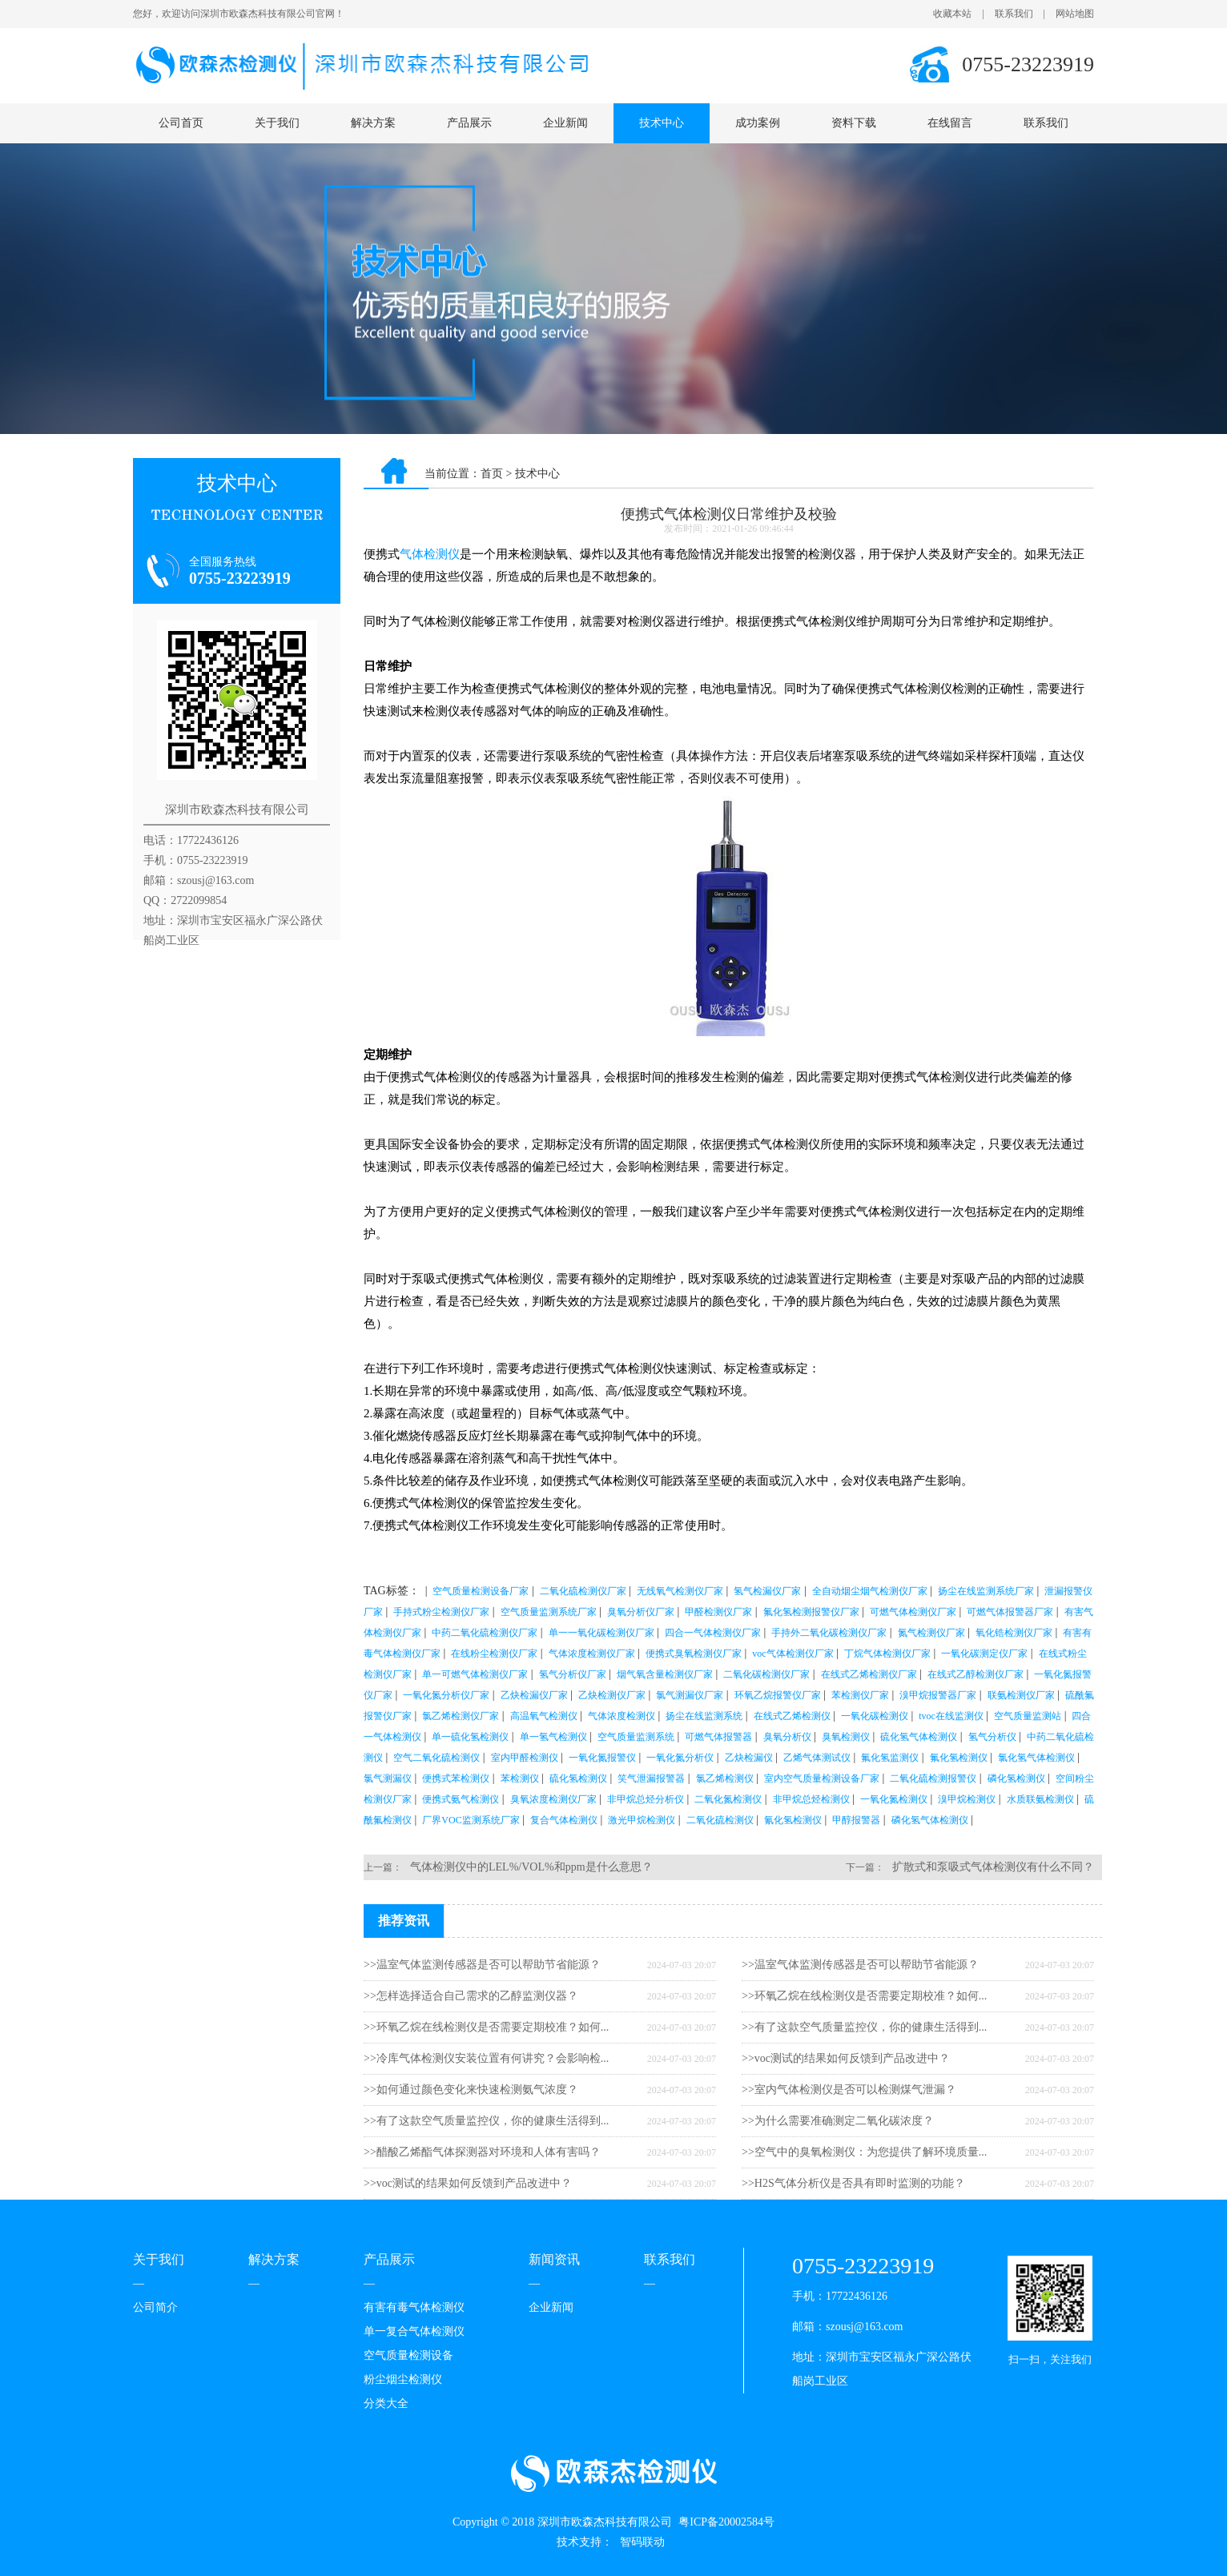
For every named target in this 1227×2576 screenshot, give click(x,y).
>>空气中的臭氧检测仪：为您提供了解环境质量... (864, 2152)
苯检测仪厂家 (860, 1695)
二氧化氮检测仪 (728, 1799)
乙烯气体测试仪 (817, 1757)
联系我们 (1014, 13)
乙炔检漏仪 (749, 1757)
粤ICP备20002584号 (726, 2522)
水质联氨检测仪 (1040, 1799)
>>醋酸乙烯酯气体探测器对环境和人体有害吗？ (482, 2152)
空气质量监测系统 (635, 1736)
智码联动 (642, 2542)
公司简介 (155, 2307)
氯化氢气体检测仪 (1036, 1757)
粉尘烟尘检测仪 (403, 2379)
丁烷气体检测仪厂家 (887, 1653)
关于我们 (277, 123)
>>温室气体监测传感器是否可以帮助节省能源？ (482, 1965)
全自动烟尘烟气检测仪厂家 (869, 1591)
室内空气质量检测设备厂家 (821, 1778)
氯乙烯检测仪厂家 (460, 1716)
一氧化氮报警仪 (602, 1757)
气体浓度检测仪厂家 (592, 1653)
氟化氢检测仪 (959, 1757)
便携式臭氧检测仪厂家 (694, 1653)
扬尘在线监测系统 (704, 1716)
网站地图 (1075, 13)
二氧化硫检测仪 (720, 1820)
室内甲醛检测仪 (524, 1757)
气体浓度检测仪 (621, 1716)
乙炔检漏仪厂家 (534, 1695)
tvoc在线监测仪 (951, 1716)
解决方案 (373, 123)
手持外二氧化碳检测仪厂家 (829, 1632)
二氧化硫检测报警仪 (933, 1778)
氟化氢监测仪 (890, 1757)
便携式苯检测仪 (455, 1778)
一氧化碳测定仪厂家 (984, 1653)
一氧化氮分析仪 (680, 1757)
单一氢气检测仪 (553, 1736)
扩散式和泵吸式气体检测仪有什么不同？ (993, 1867)
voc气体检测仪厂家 (792, 1653)
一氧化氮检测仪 (893, 1799)
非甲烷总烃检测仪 (811, 1799)
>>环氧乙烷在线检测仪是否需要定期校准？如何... (486, 2027)
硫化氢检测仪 (578, 1778)
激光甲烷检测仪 (641, 1820)
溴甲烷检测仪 (967, 1799)
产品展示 (469, 123)
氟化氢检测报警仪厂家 (811, 1612)
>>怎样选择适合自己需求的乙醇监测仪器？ (471, 1996)
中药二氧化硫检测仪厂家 (484, 1632)
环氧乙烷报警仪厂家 (777, 1695)
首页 (492, 474)
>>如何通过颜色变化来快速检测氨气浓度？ (471, 2090)
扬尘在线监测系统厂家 (986, 1591)
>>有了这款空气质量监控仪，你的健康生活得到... (486, 2121)
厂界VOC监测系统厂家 (470, 1820)
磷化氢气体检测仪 (929, 1820)
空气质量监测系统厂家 (549, 1612)
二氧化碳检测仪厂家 (766, 1674)
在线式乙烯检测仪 (792, 1716)
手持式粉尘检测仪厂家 (441, 1612)
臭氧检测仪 (846, 1736)
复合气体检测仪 (563, 1820)
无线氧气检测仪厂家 (680, 1591)
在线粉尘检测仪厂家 (494, 1653)
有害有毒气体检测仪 (414, 2307)
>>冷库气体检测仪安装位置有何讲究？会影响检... (486, 2058)
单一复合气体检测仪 (414, 2331)
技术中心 (661, 123)
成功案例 (757, 123)
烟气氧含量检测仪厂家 (665, 1674)
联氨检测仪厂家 (1021, 1695)
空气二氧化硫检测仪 (436, 1757)
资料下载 (853, 123)
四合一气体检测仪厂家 (713, 1632)
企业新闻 (565, 123)
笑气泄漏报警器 (651, 1778)
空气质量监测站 (1027, 1716)
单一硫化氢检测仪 (470, 1736)
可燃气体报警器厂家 (1010, 1612)
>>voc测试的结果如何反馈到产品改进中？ (468, 2183)
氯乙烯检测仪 (725, 1778)
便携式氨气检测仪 (460, 1799)
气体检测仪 (430, 554)
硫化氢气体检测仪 (918, 1736)
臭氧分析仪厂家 (640, 1612)
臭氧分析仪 (787, 1736)
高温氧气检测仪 (543, 1716)
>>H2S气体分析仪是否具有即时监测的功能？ (853, 2183)
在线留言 (949, 123)
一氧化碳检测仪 (874, 1716)
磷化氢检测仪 (1016, 1778)
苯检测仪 (520, 1778)
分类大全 (386, 2403)
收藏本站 (952, 13)
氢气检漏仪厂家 (767, 1591)
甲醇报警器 (856, 1820)
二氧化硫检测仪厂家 (583, 1591)
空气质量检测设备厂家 (480, 1591)
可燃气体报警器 (718, 1736)
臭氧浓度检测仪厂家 (553, 1799)
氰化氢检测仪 (793, 1820)
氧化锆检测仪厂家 (1014, 1632)
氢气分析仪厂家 (572, 1674)
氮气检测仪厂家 (931, 1632)
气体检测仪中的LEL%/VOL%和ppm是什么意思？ (531, 1867)
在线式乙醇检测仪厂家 (975, 1674)
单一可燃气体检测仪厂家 (475, 1674)
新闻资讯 (554, 2259)
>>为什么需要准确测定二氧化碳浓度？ (838, 2121)
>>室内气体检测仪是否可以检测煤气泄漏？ (849, 2090)
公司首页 (181, 123)
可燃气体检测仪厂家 (913, 1612)
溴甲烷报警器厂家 (937, 1695)
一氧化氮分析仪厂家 (446, 1695)
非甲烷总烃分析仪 (645, 1799)
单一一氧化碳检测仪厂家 (601, 1632)
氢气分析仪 (992, 1736)
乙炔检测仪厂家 (612, 1695)
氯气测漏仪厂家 (689, 1695)
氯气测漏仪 (388, 1778)
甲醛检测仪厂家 (718, 1612)
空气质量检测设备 (408, 2355)
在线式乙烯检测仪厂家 (869, 1674)
